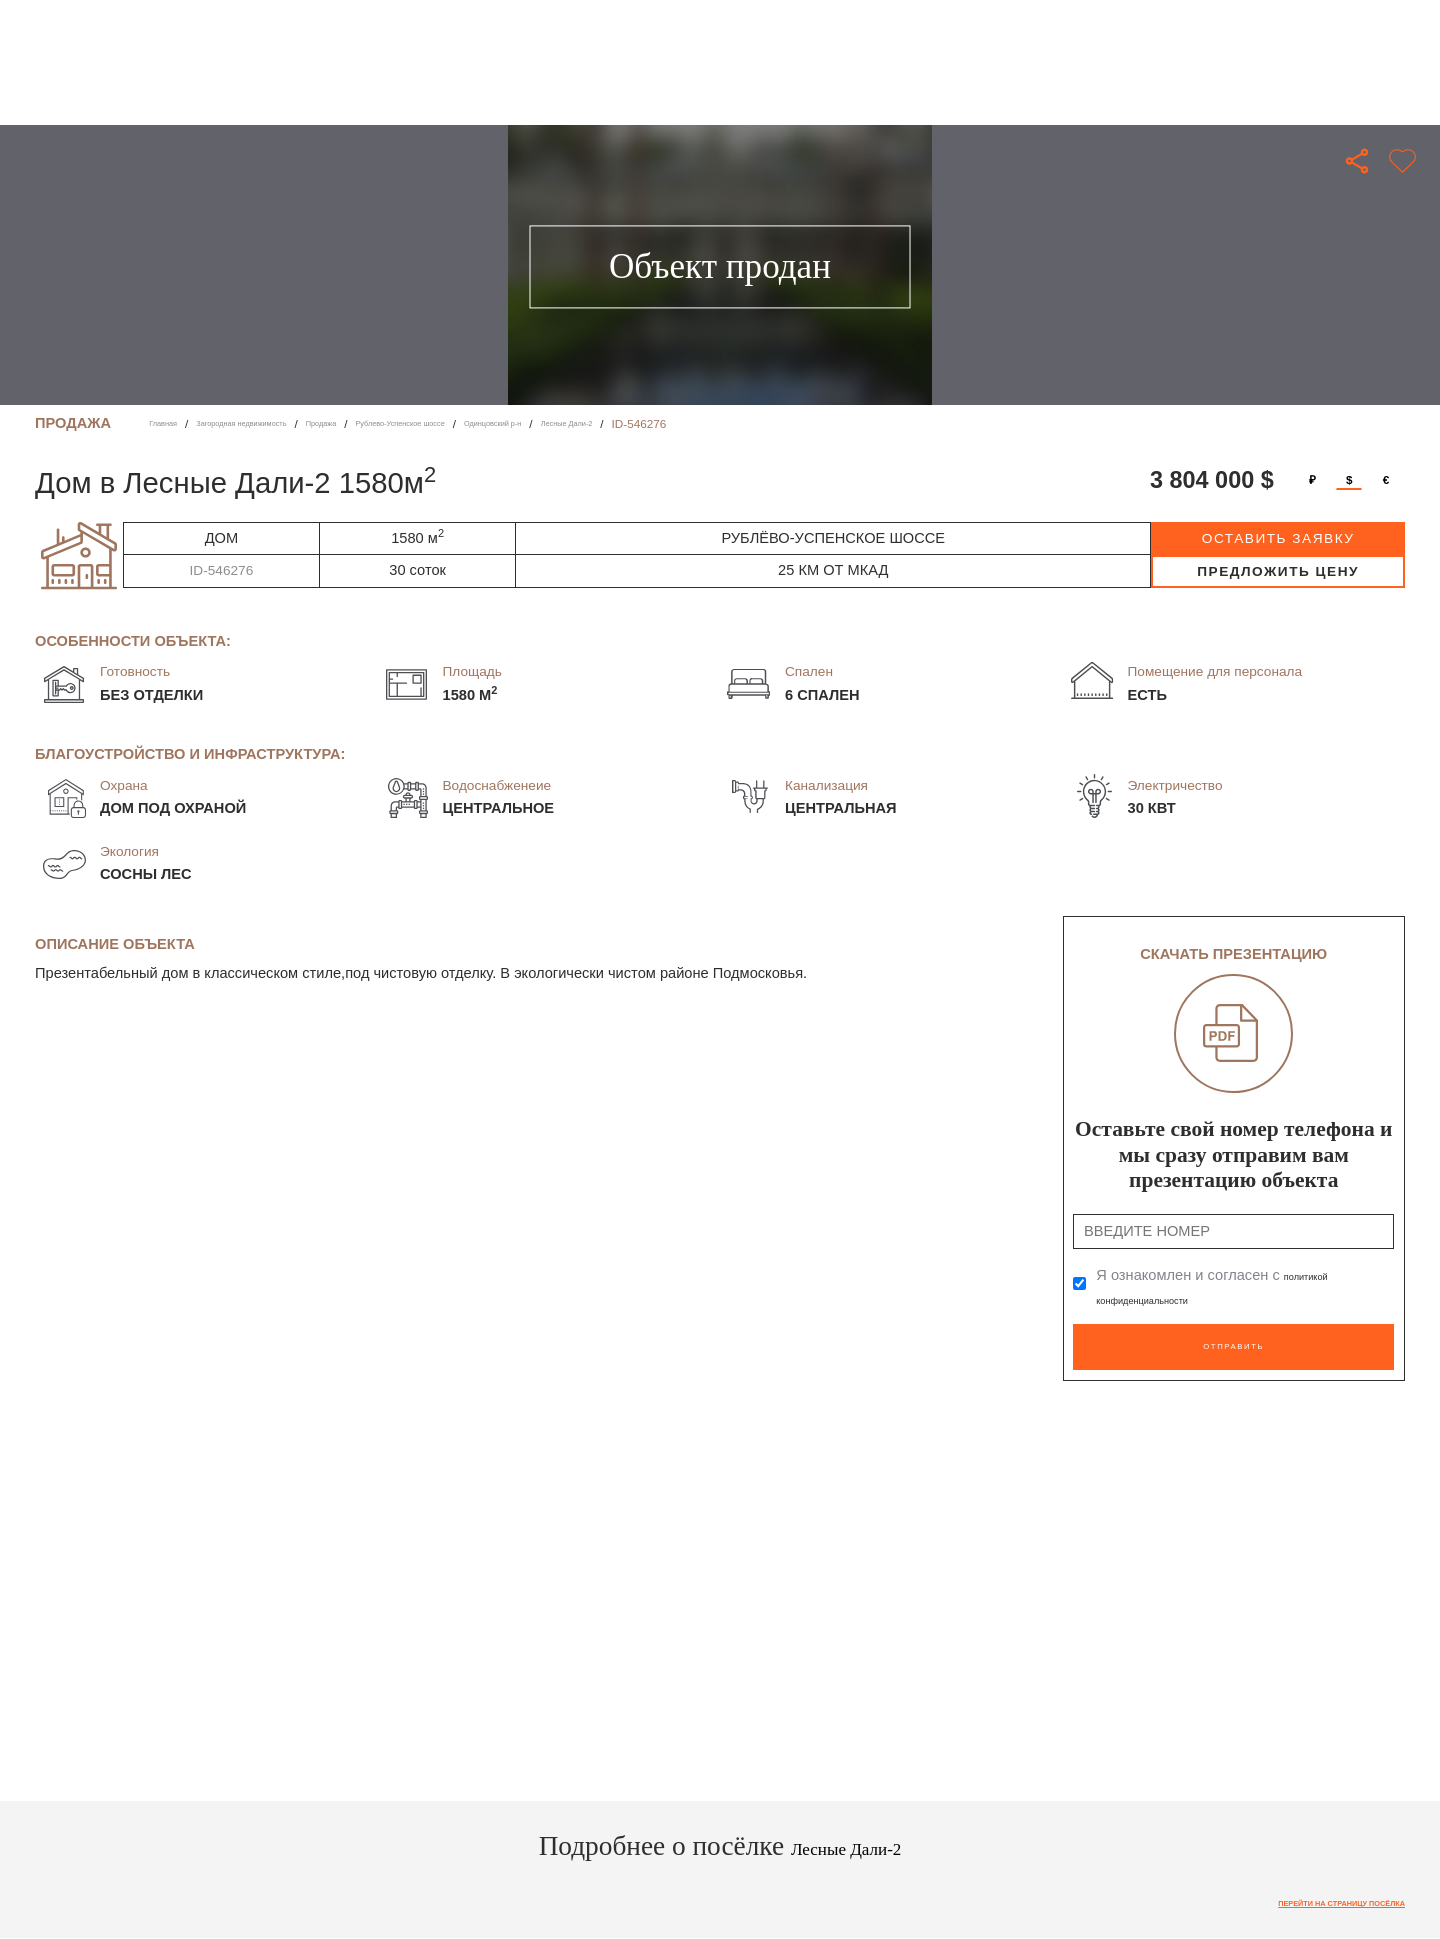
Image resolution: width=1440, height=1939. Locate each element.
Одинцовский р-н (654, 423)
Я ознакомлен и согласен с (1225, 1287)
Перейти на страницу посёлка (1303, 1892)
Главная (171, 423)
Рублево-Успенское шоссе (516, 423)
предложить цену (1278, 571)
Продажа (401, 423)
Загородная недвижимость (285, 423)
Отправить (1233, 1338)
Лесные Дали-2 (760, 423)
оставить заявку (1278, 538)
